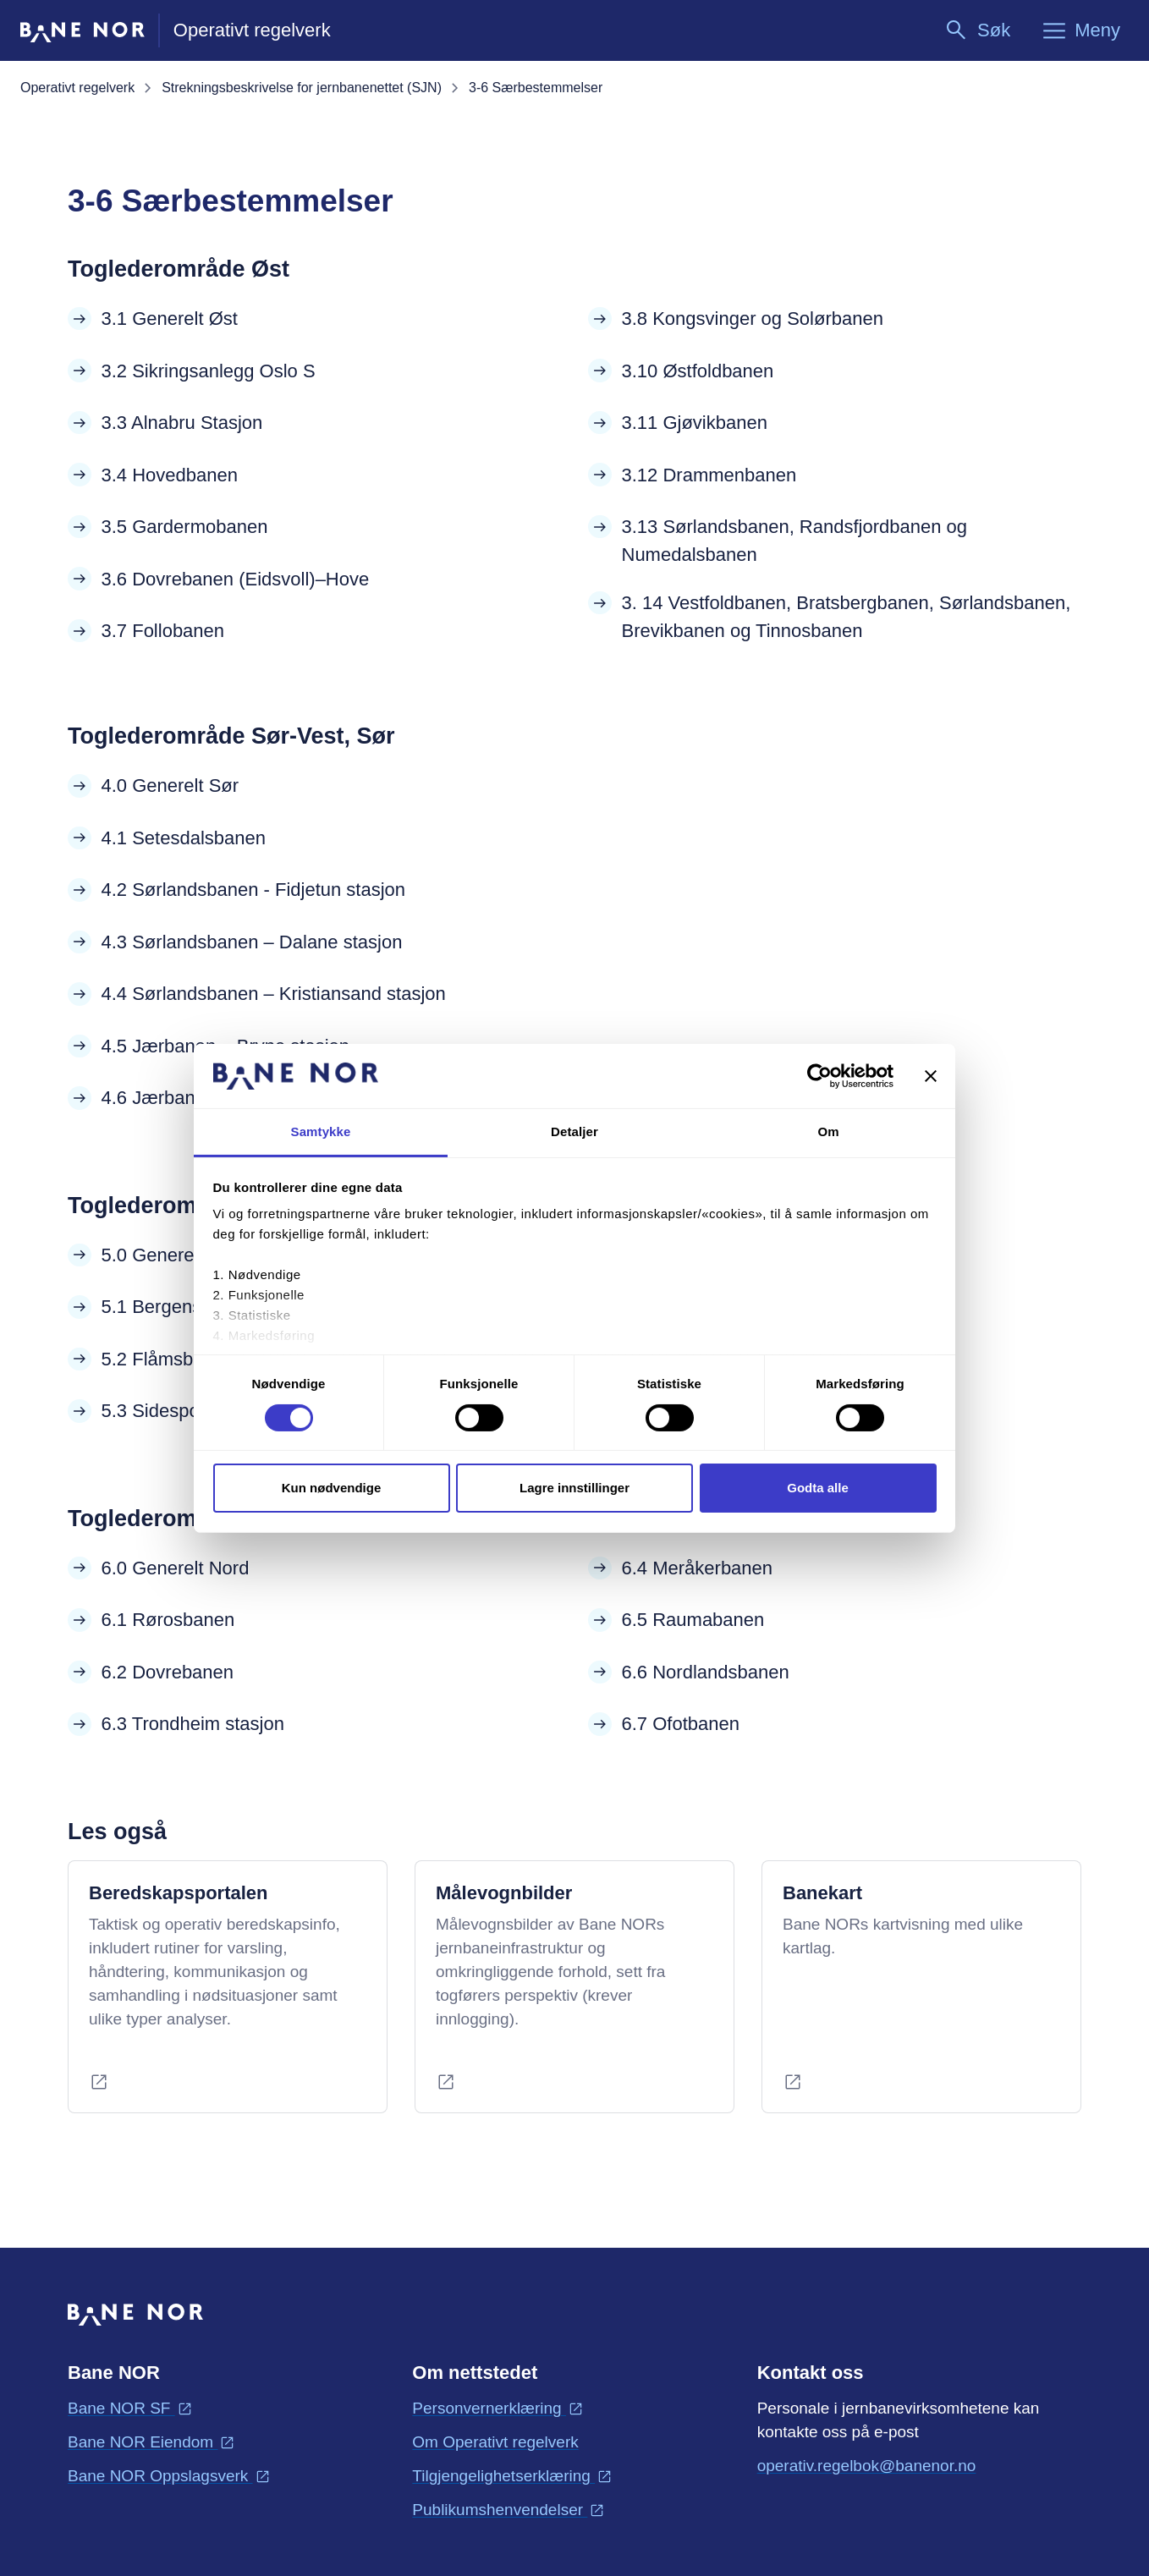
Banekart (822, 1892)
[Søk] (977, 30)
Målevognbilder (504, 1892)
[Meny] (1080, 30)
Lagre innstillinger (574, 1487)
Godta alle (818, 1487)
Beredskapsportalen (178, 1892)
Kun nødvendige (332, 1487)
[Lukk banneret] (931, 1076)
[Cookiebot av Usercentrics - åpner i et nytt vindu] (819, 1076)
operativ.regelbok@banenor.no (866, 2464)
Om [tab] (827, 1131)
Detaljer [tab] (574, 1131)
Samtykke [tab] (321, 1131)
